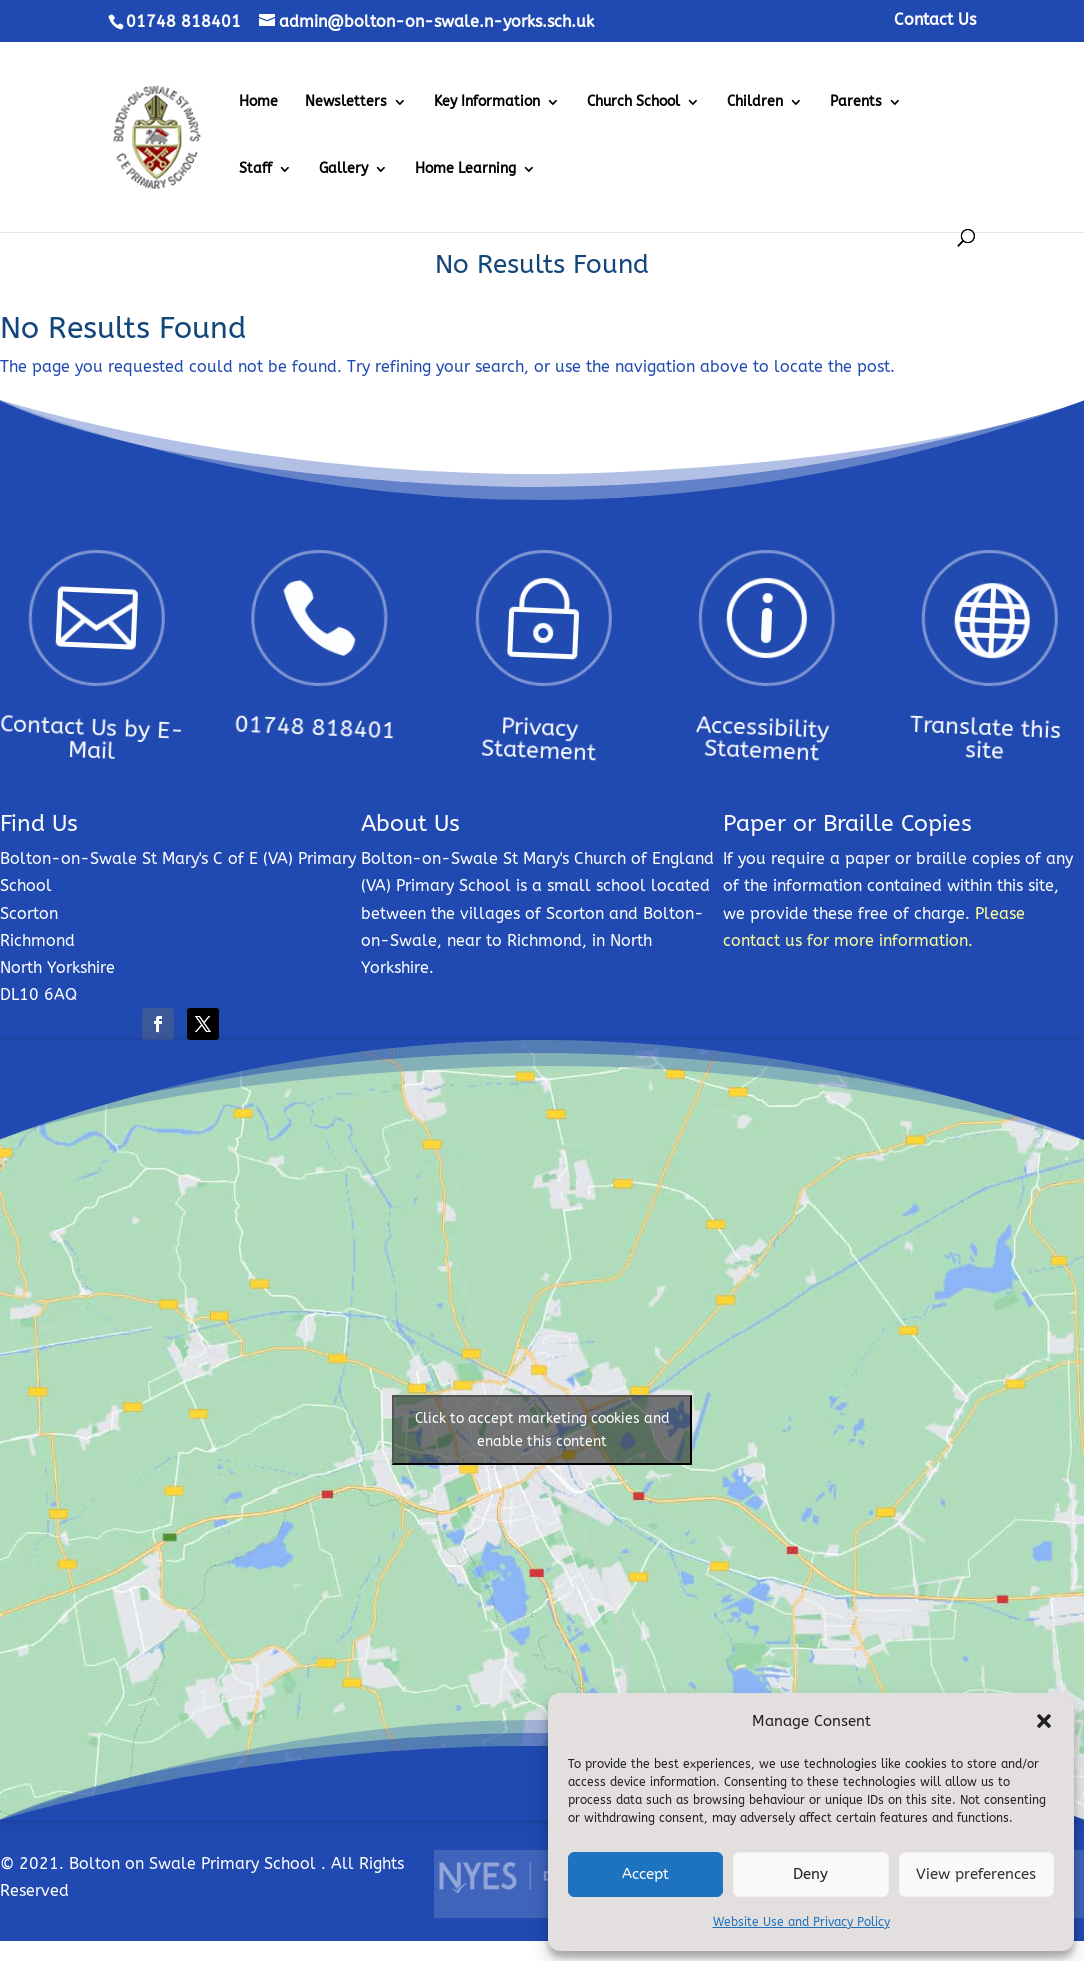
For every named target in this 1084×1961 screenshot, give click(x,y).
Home (258, 102)
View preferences (976, 1874)
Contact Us (935, 20)
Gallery (343, 169)
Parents (856, 102)
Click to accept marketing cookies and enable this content (542, 1430)
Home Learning (465, 169)
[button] (1044, 1721)
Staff (255, 169)
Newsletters (346, 102)
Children (755, 102)
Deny (810, 1874)
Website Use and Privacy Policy (801, 1922)
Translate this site (948, 714)
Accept (645, 1874)
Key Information (487, 102)
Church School (633, 102)
